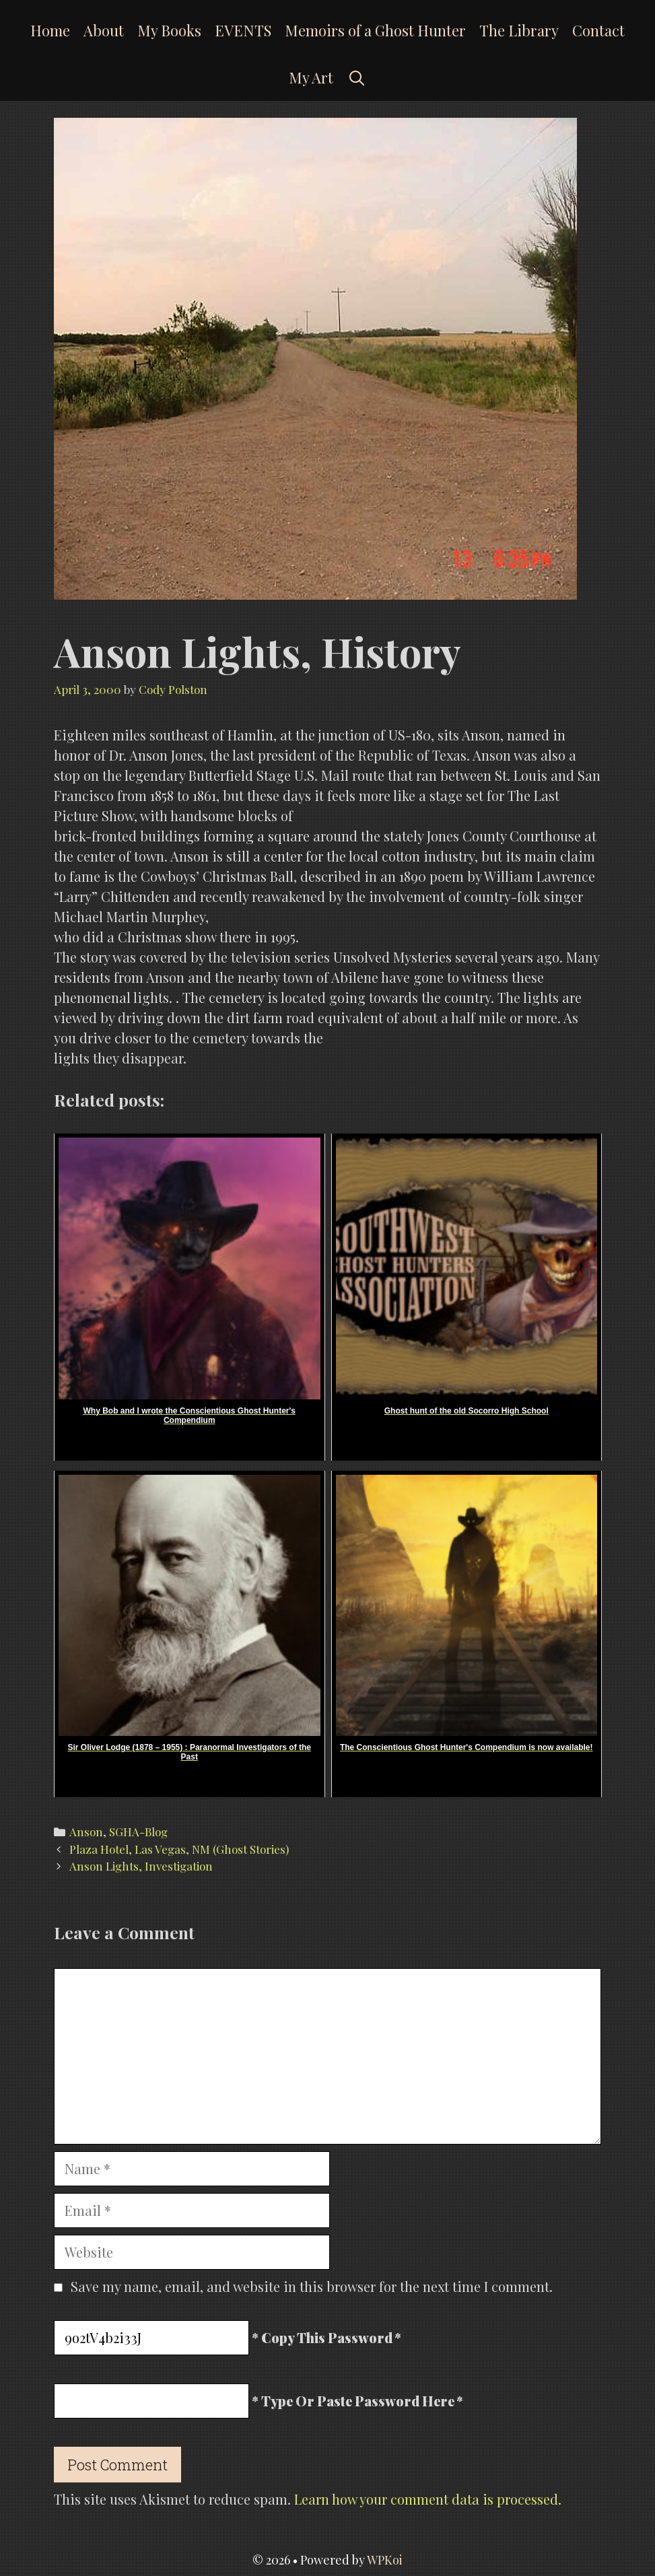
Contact (598, 30)
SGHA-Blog (138, 1831)
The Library (519, 30)
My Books (169, 30)
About (103, 30)
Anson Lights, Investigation (141, 1865)
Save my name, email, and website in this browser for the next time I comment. (312, 2286)
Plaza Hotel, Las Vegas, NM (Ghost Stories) (179, 1849)
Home (50, 30)
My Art (311, 77)
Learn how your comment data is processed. (427, 2499)
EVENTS (243, 30)
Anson (86, 1831)
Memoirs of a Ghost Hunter (375, 30)
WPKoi (385, 2560)
